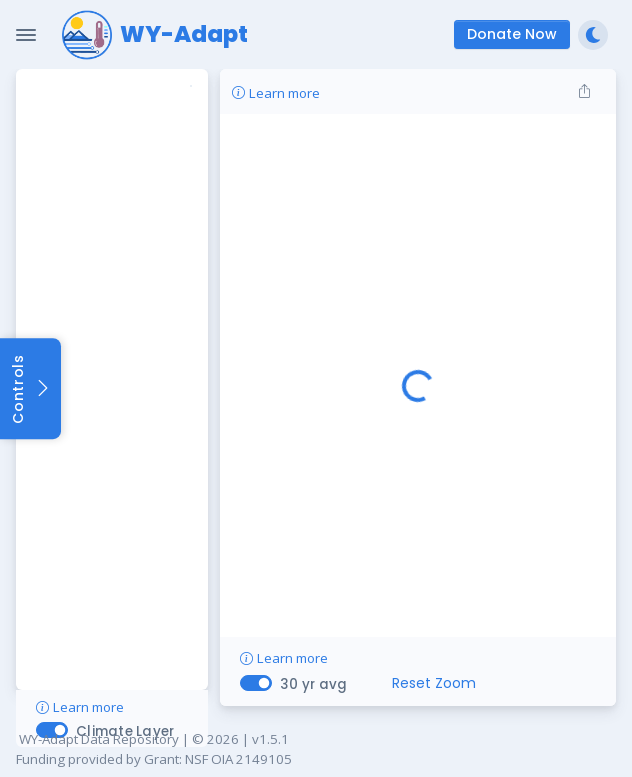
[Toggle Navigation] (26, 35)
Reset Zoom (434, 683)
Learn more (80, 707)
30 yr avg (313, 684)
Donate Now (512, 34)
